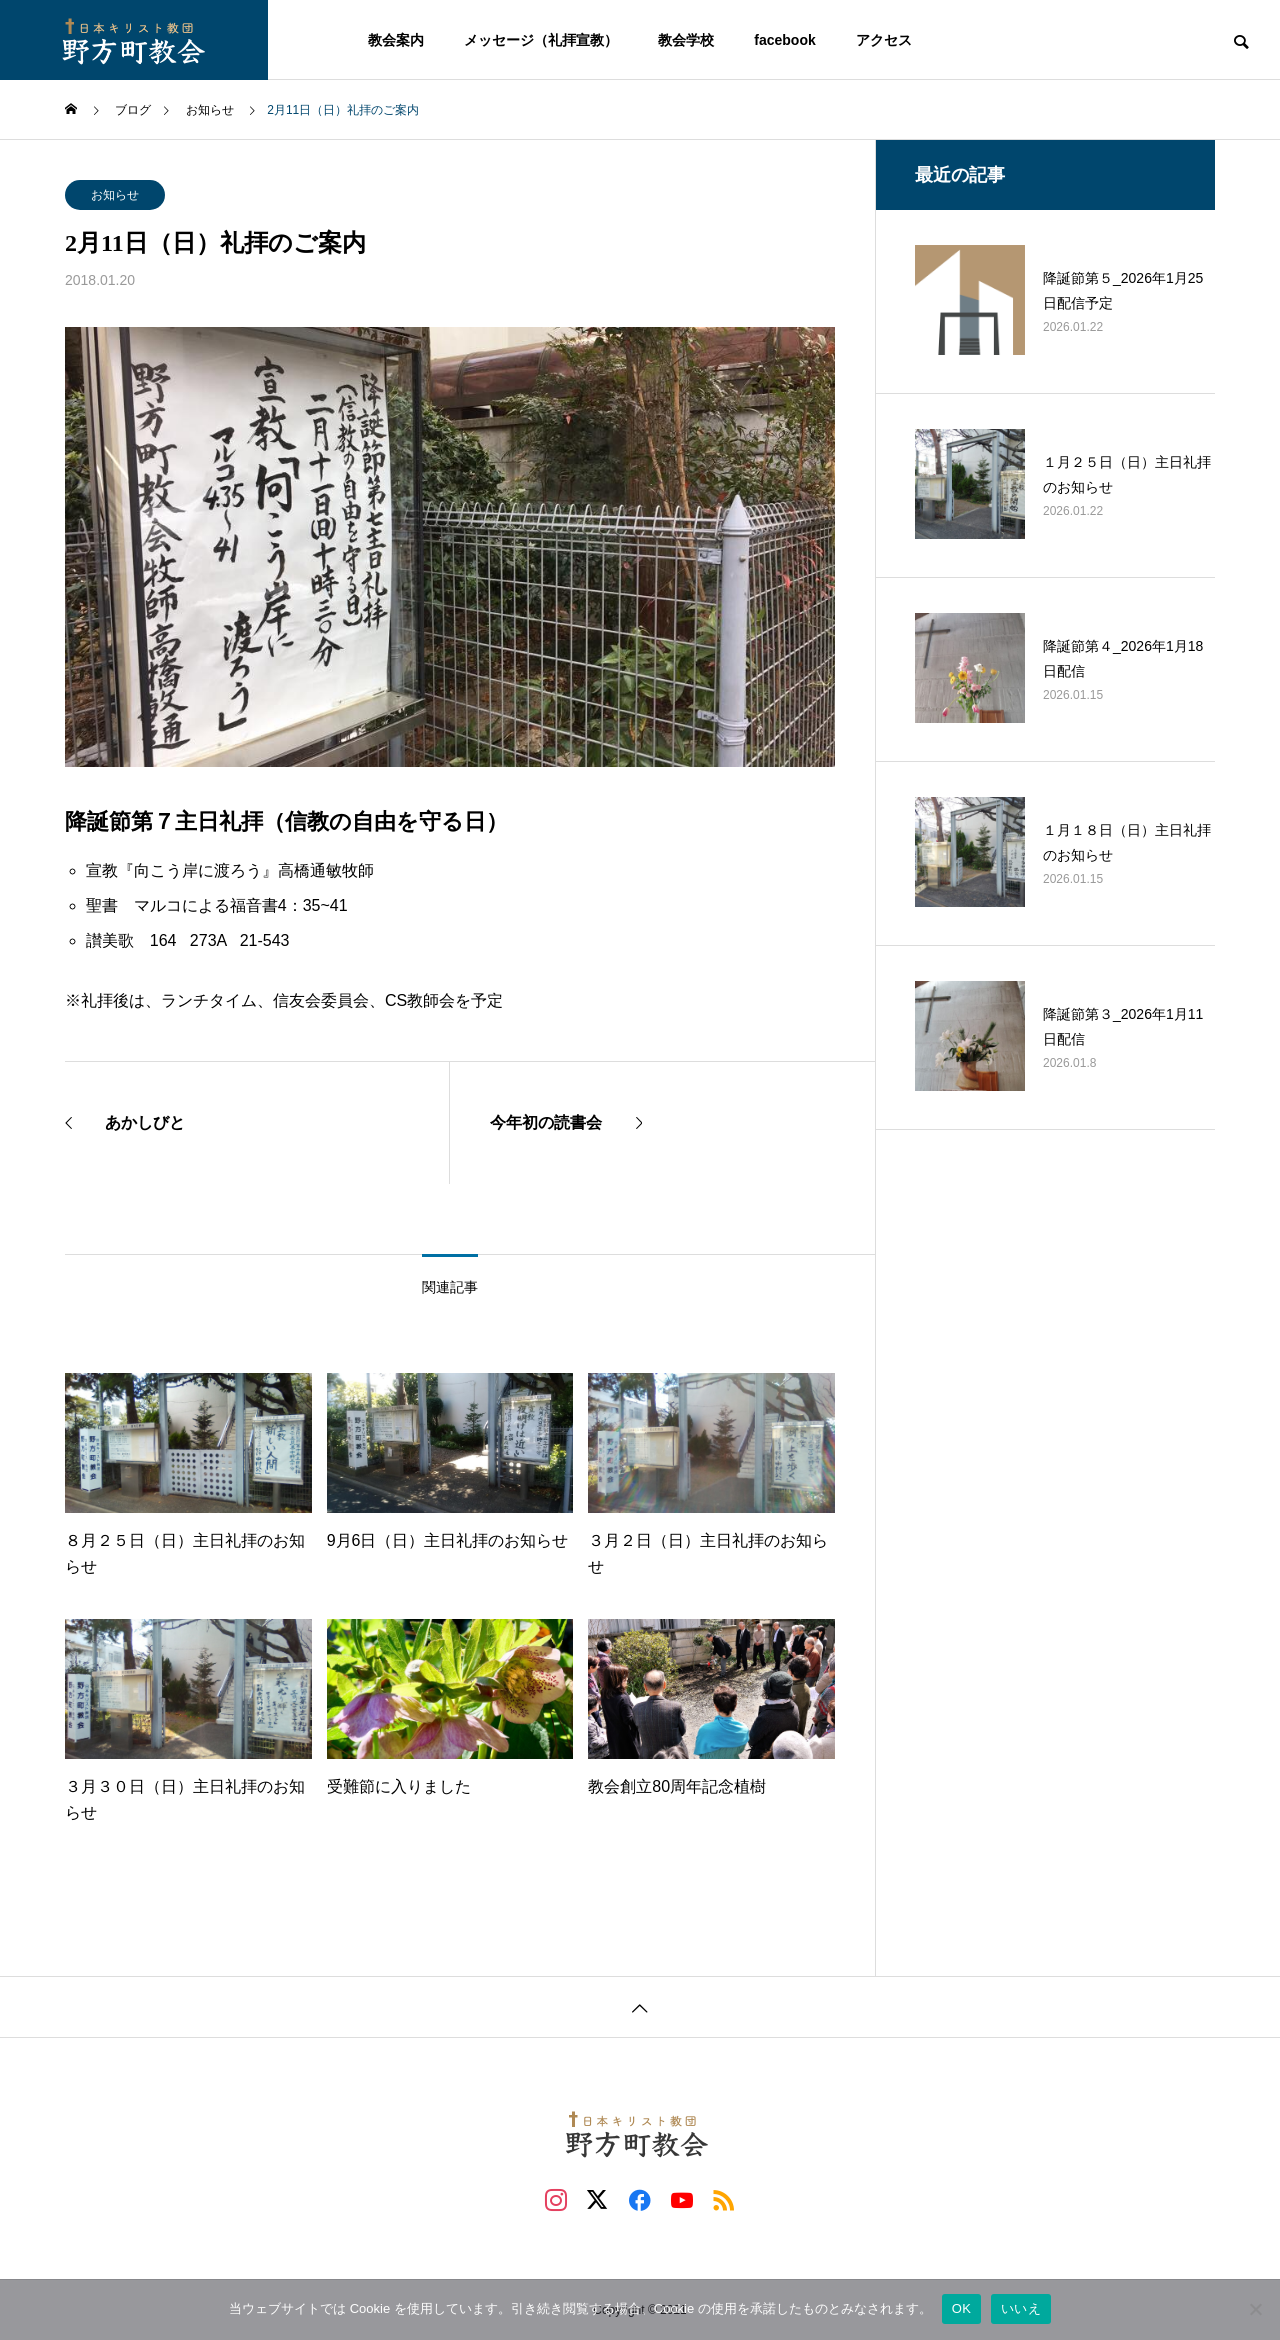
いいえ (1021, 2308)
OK (961, 2308)
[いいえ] (1255, 2309)
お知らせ (115, 195)
